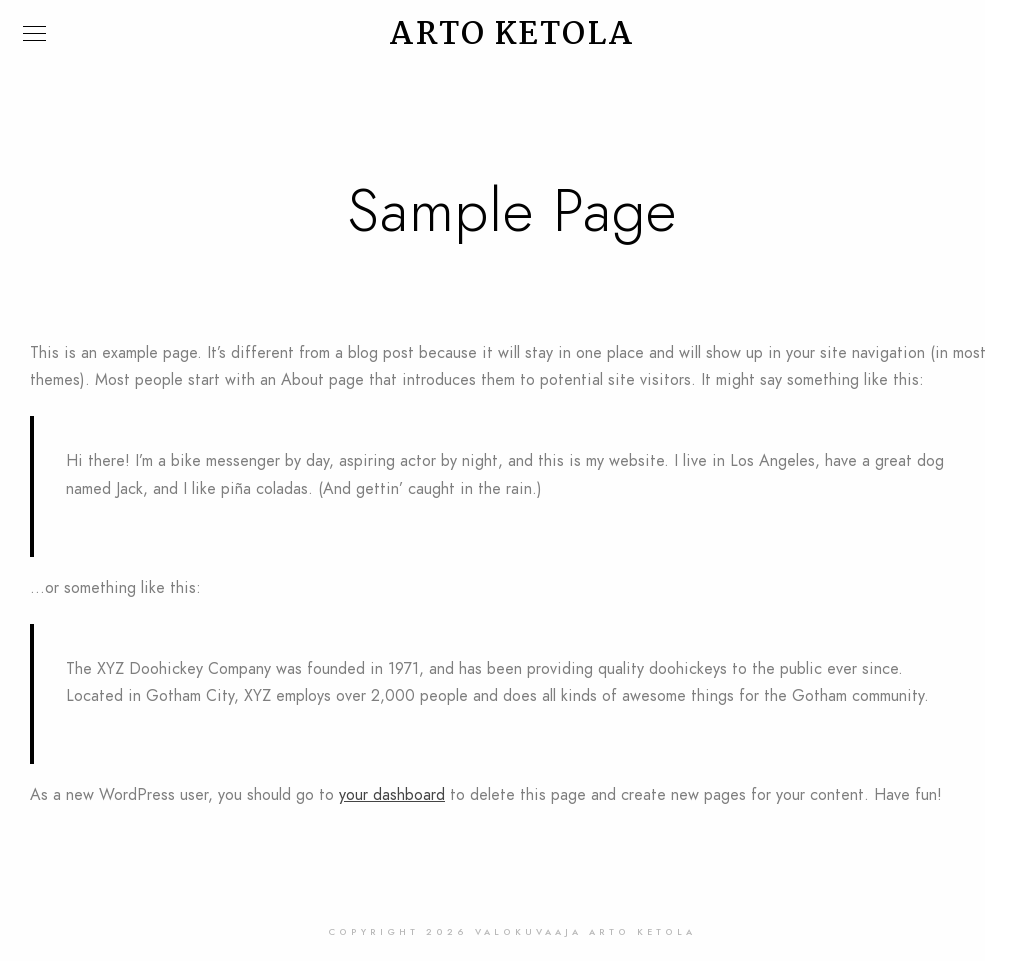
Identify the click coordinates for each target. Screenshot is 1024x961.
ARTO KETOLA (512, 35)
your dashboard (392, 795)
